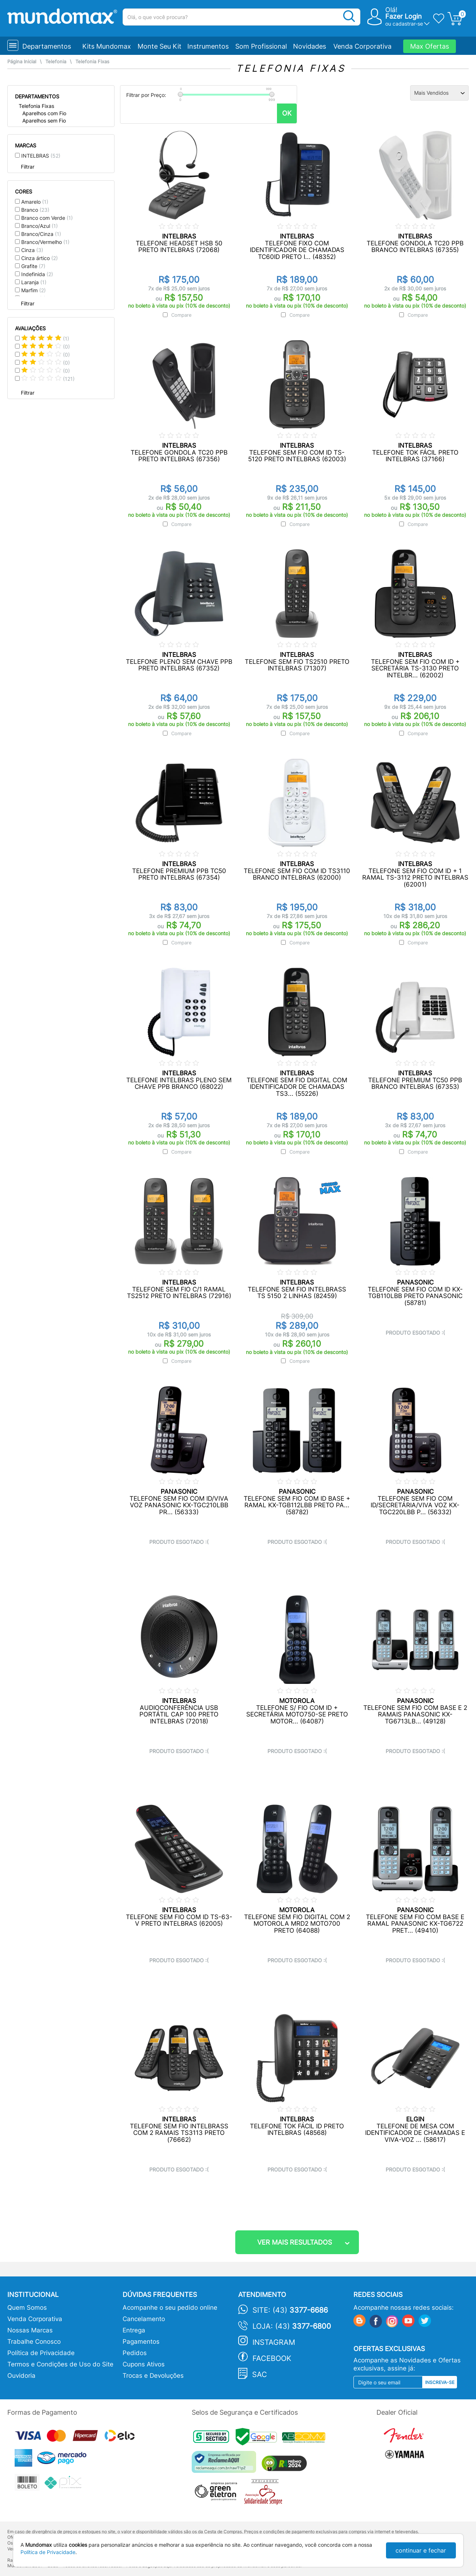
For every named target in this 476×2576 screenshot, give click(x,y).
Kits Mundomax (106, 46)
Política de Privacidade (41, 2353)
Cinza (32, 250)
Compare (181, 315)
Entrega (134, 2330)
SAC (259, 2374)
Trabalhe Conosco (34, 2341)
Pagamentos (141, 2341)
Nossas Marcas (30, 2330)
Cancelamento (144, 2319)
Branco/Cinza (41, 234)
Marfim (33, 290)
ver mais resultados (294, 2242)
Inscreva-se (439, 2382)
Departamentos (46, 46)
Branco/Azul (39, 226)
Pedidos (135, 2353)
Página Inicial (21, 61)
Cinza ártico (39, 258)
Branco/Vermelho (45, 242)
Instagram (273, 2342)
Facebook (271, 2358)
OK (287, 113)
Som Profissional (261, 46)
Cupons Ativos (144, 2364)
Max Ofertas (429, 46)
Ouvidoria (21, 2375)
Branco (35, 210)
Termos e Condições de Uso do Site (60, 2364)
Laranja (33, 282)
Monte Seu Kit (159, 46)
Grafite (33, 266)
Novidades (309, 46)
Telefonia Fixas (92, 61)
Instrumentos (208, 46)
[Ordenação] (439, 93)
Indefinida (37, 274)
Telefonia (55, 61)
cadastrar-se (408, 23)
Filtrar (27, 166)
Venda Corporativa (362, 46)
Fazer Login (403, 16)
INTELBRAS (40, 156)
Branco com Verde (47, 218)
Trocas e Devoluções (153, 2375)
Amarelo (34, 202)
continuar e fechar (421, 2550)
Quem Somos (27, 2307)
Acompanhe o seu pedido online (170, 2307)
